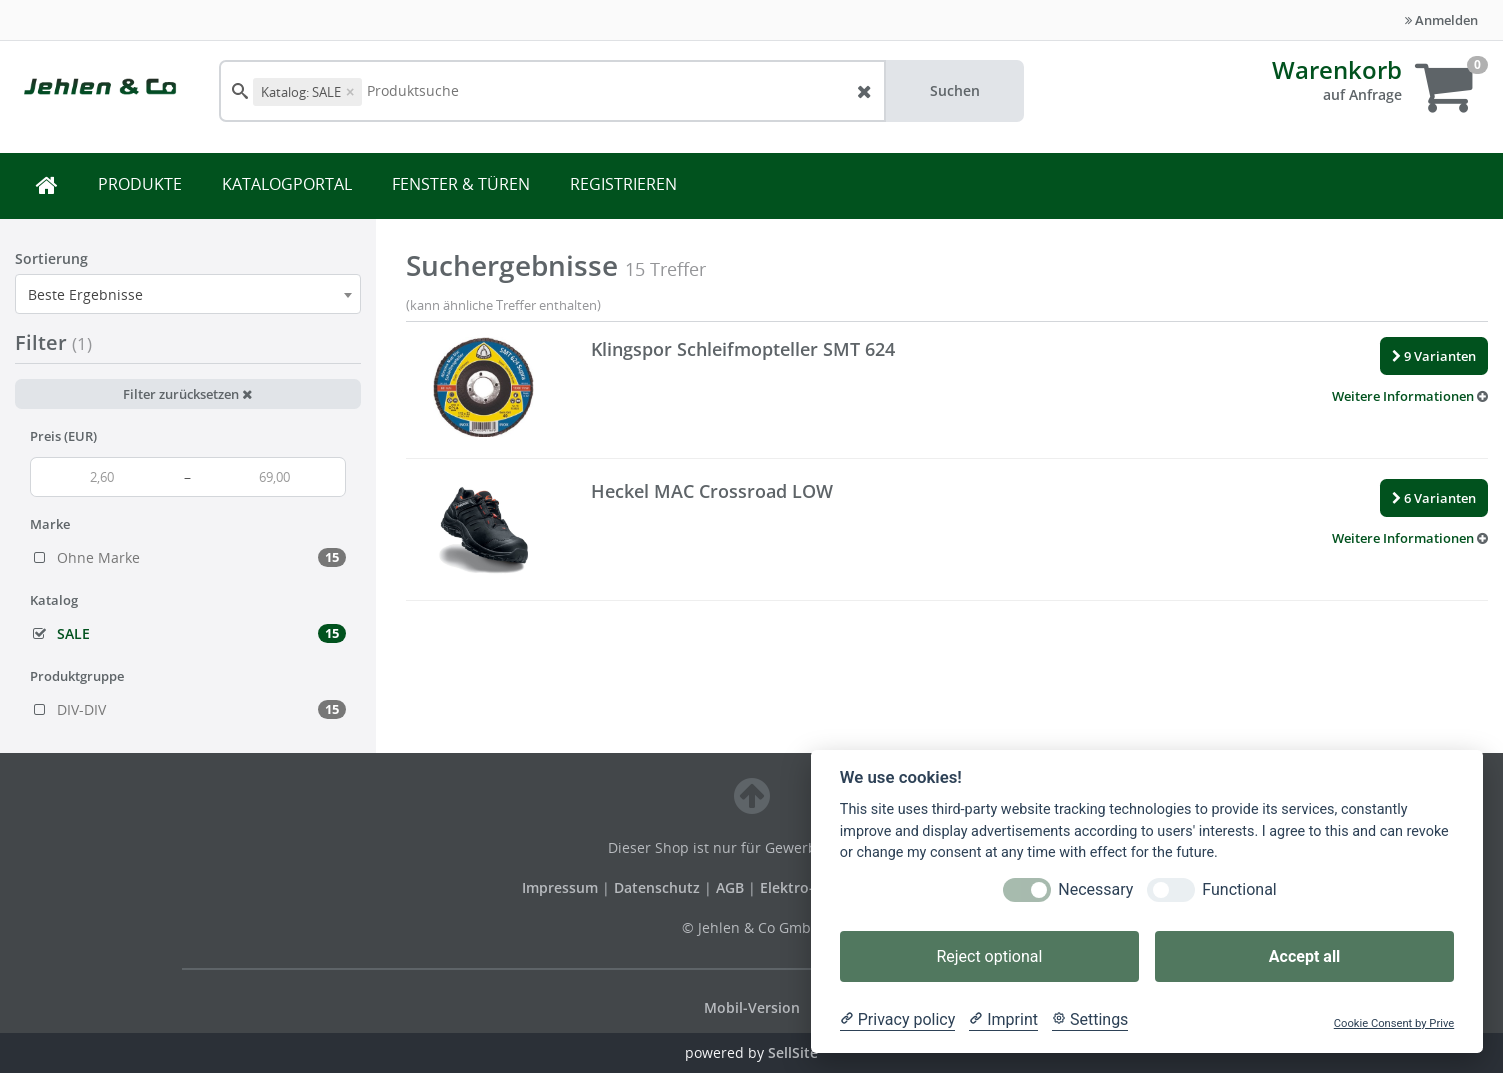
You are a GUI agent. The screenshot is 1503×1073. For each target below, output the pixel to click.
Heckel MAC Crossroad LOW (712, 491)
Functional (1239, 889)
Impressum (562, 887)
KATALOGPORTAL (287, 184)
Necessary (1095, 889)
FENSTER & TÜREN (461, 184)
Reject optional (989, 956)
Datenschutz (657, 887)
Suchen (955, 90)
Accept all (1304, 956)
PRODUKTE (140, 184)
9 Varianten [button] (1434, 356)
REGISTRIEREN (623, 184)
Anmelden (1441, 20)
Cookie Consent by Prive (1394, 1023)
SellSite (793, 1052)
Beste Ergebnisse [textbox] (85, 294)
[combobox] (188, 294)
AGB (732, 887)
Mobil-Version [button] (752, 1007)
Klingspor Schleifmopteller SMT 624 (743, 349)
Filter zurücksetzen (187, 394)
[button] (1410, 396)
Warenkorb (1337, 69)
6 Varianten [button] (1434, 498)
